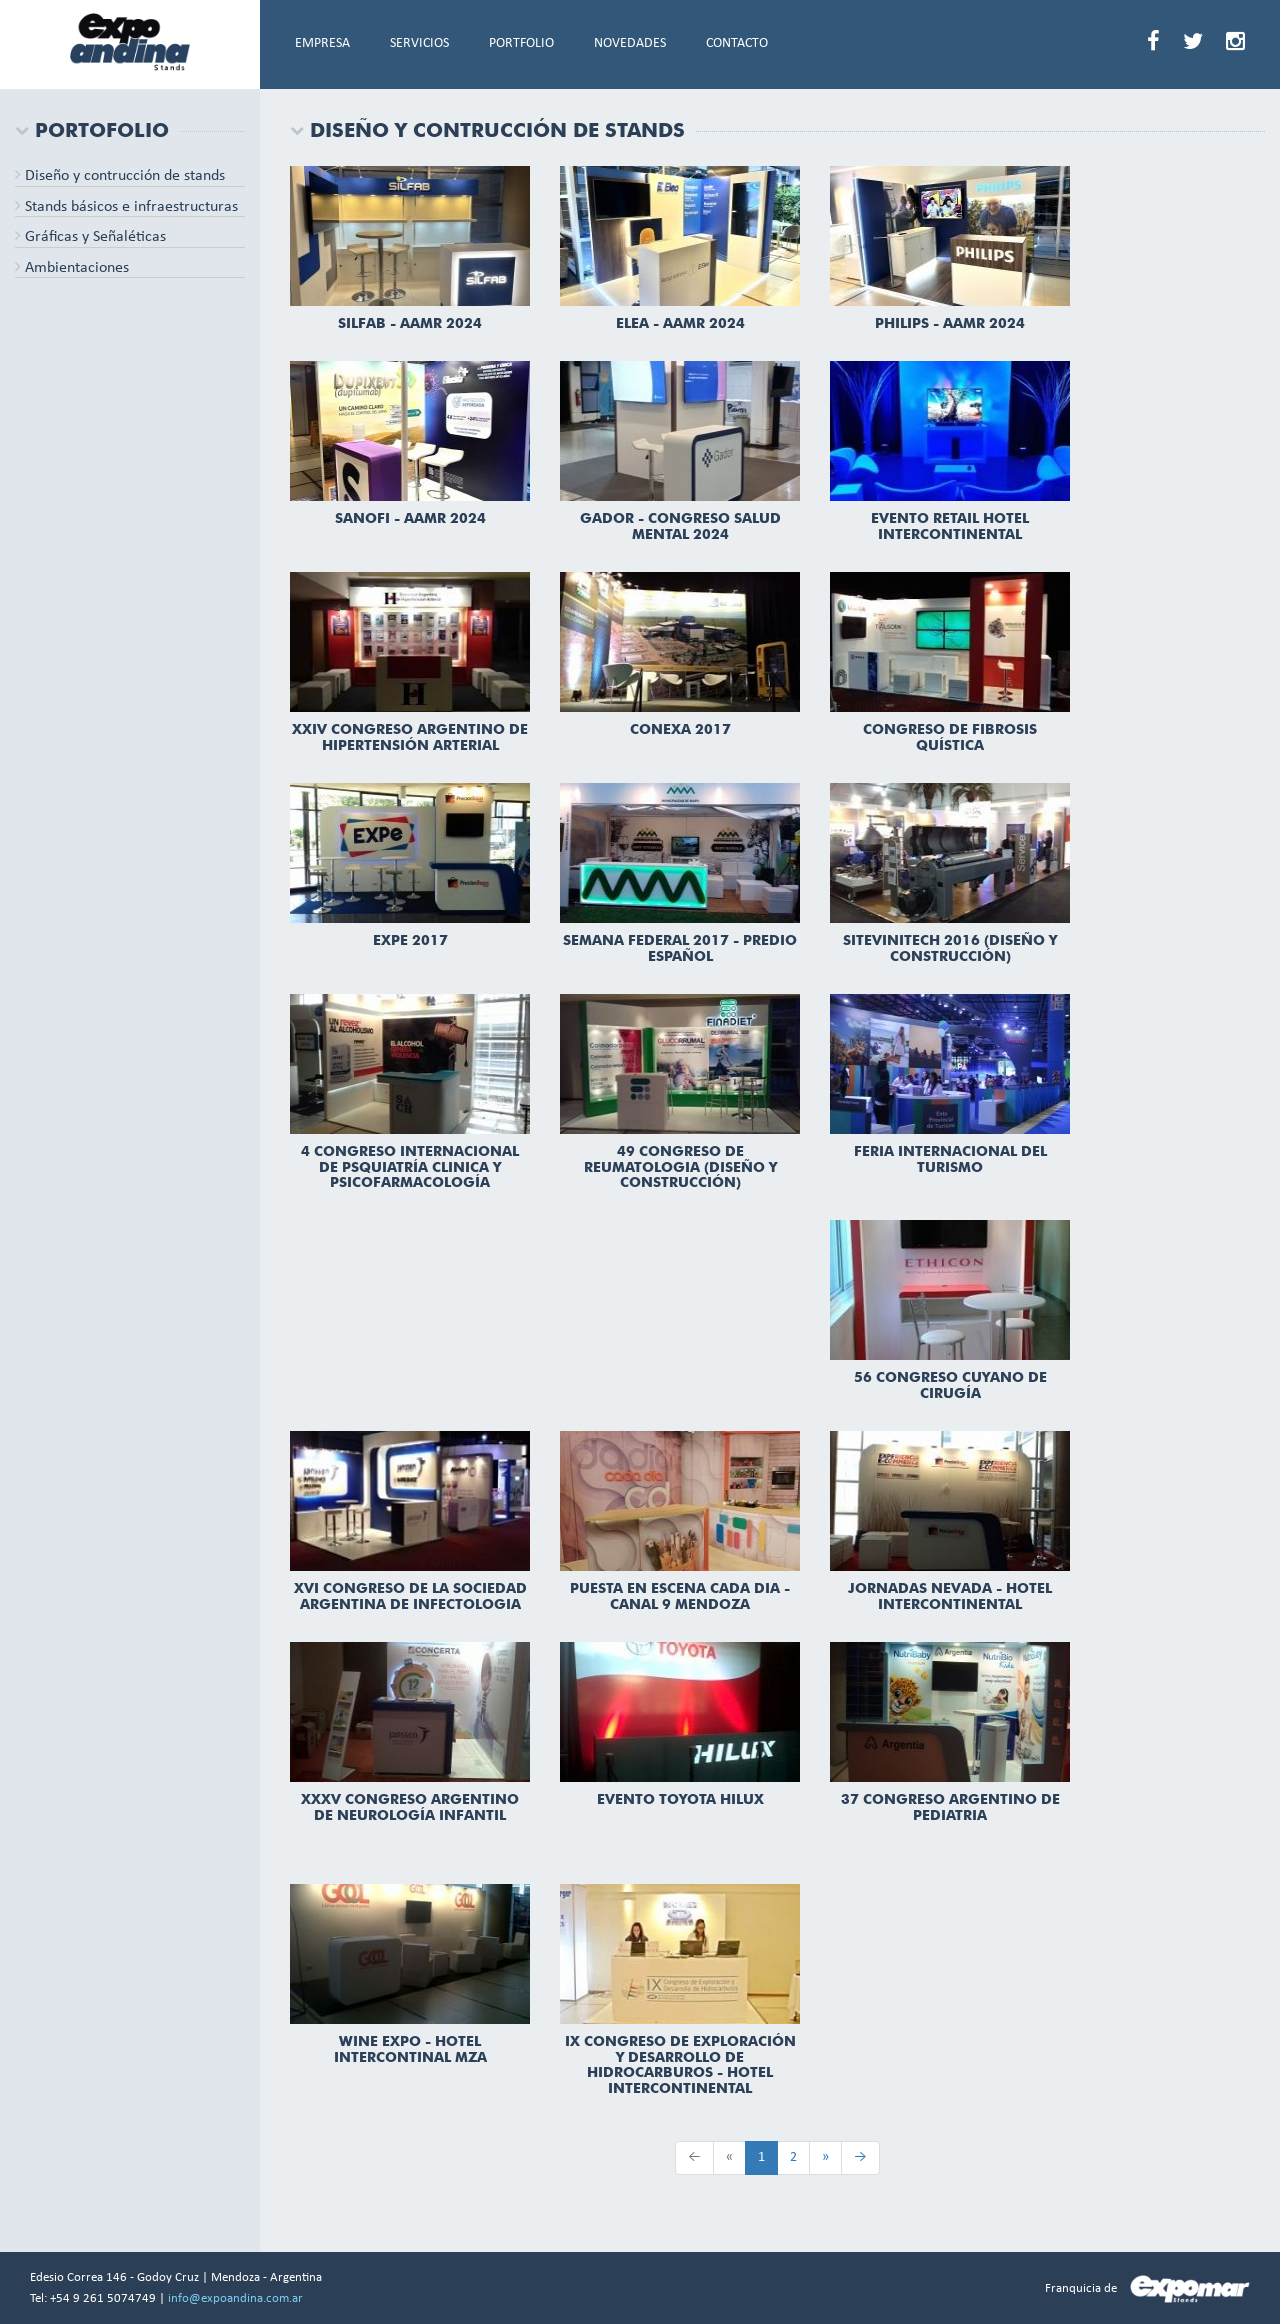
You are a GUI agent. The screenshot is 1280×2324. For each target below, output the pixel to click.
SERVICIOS (419, 43)
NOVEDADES (630, 43)
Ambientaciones (72, 268)
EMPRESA (322, 43)
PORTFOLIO (521, 43)
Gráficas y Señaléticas (90, 237)
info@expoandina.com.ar (235, 2298)
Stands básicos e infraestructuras (126, 207)
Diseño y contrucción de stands (120, 176)
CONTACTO (737, 43)
